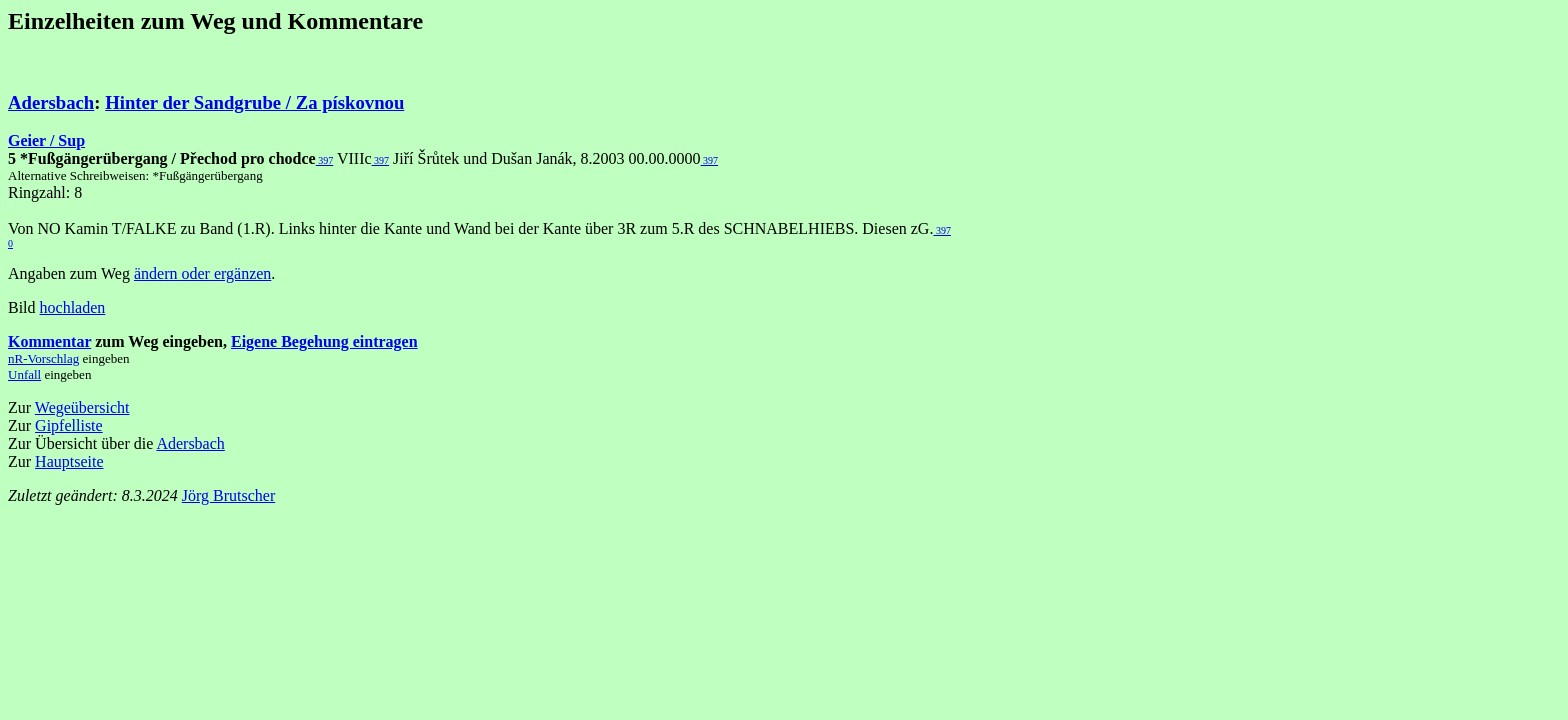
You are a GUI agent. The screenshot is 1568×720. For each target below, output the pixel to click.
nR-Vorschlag (43, 358)
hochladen (73, 307)
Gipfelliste (69, 425)
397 (325, 160)
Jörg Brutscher (228, 495)
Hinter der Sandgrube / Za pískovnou (254, 102)
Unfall (24, 374)
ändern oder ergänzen (202, 273)
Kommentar (49, 341)
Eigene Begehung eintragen (324, 341)
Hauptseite (69, 461)
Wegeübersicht (82, 407)
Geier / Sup (46, 140)
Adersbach (51, 102)
